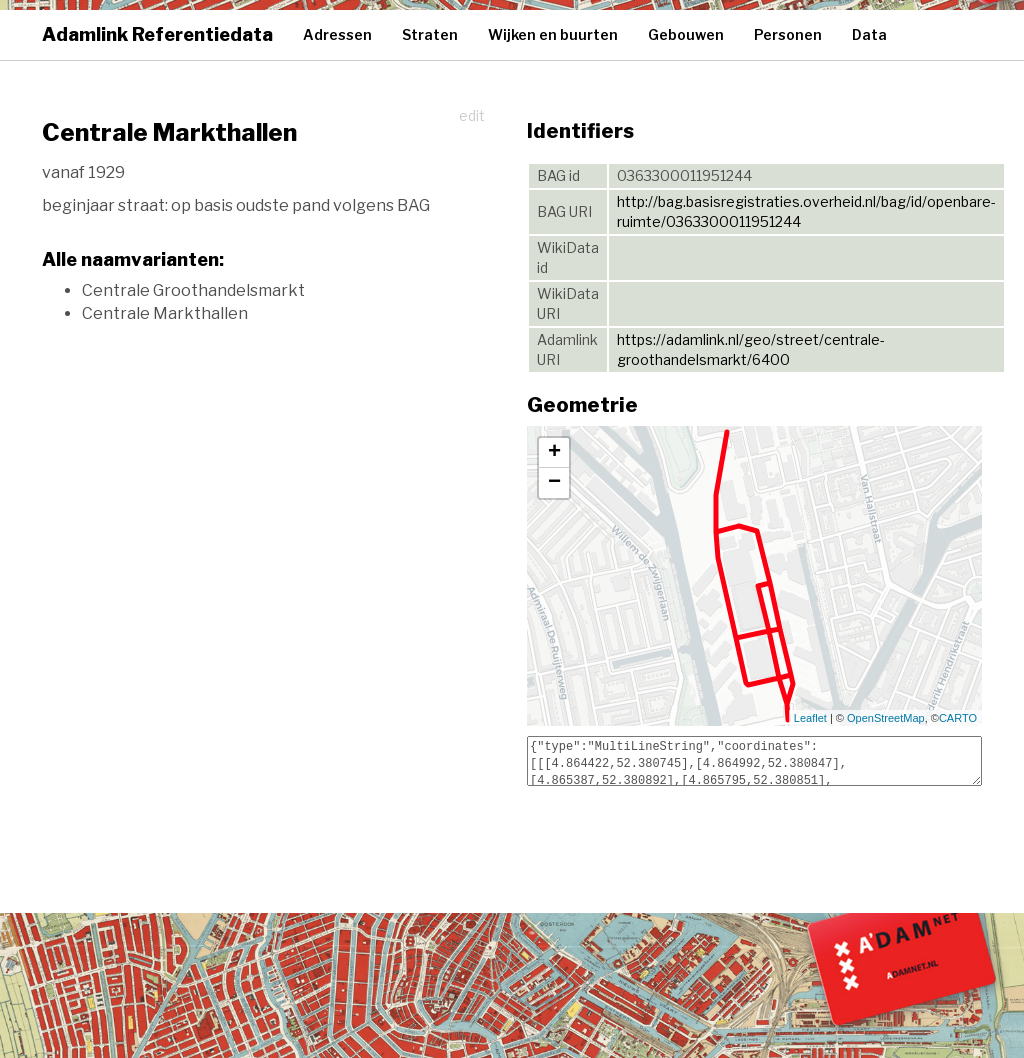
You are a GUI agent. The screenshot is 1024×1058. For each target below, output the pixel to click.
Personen (788, 34)
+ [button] (554, 453)
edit (472, 115)
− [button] (554, 483)
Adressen (337, 34)
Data (869, 34)
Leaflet (810, 718)
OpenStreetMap (886, 718)
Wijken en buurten (553, 34)
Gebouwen (686, 34)
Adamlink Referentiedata (157, 34)
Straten (430, 34)
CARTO (958, 718)
